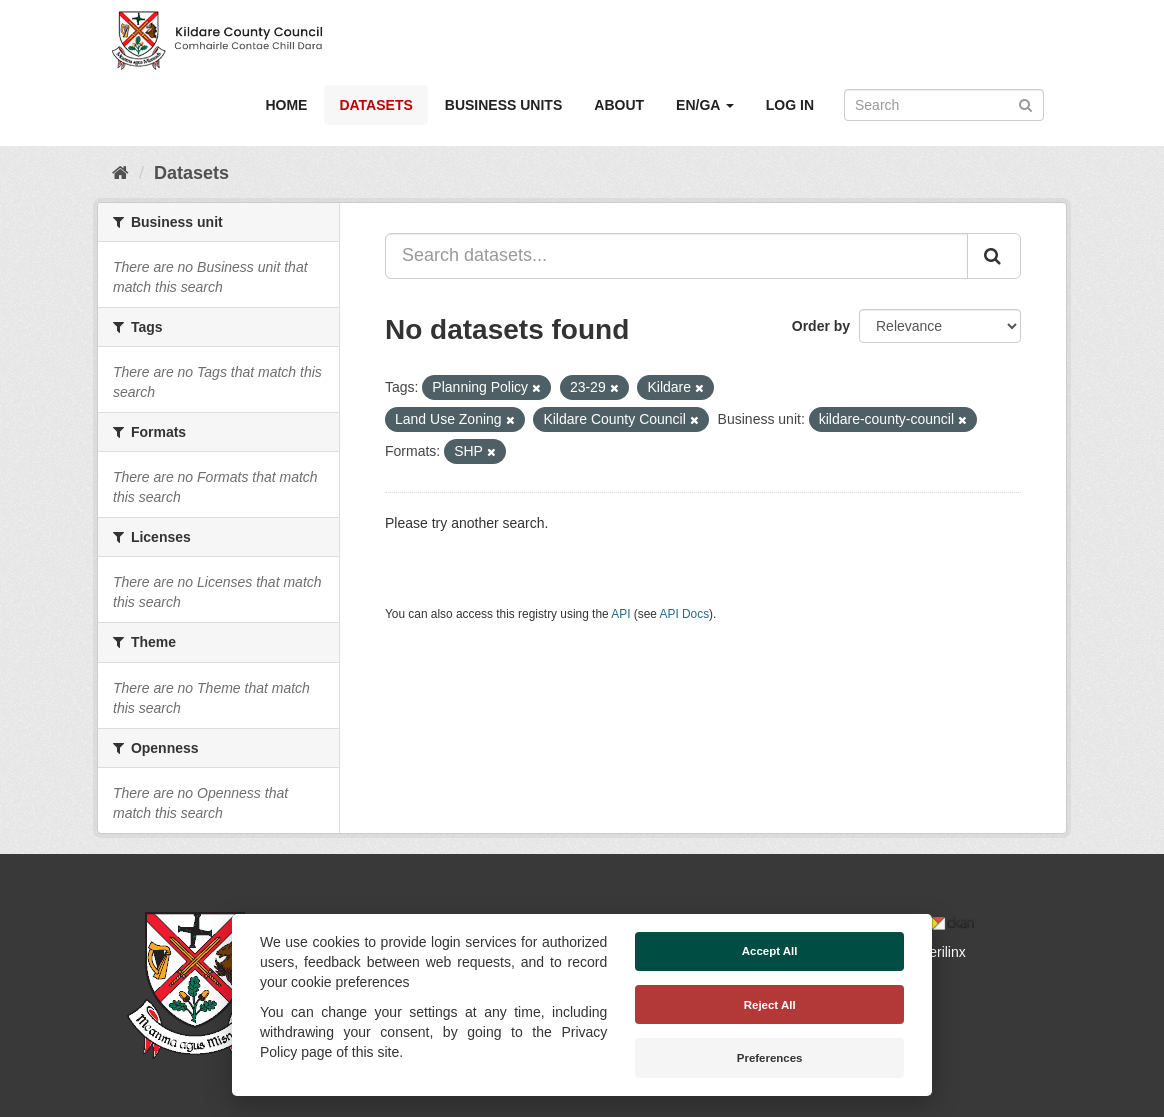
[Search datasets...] (676, 256)
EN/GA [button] (705, 105)
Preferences (770, 1058)
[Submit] (1025, 103)
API (620, 614)
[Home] (120, 173)
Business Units (503, 105)
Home (286, 105)
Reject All (770, 1005)
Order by (821, 326)
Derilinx (933, 952)
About (619, 105)
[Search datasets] (944, 105)
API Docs (685, 614)
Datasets (375, 105)
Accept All (770, 951)
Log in (790, 105)
